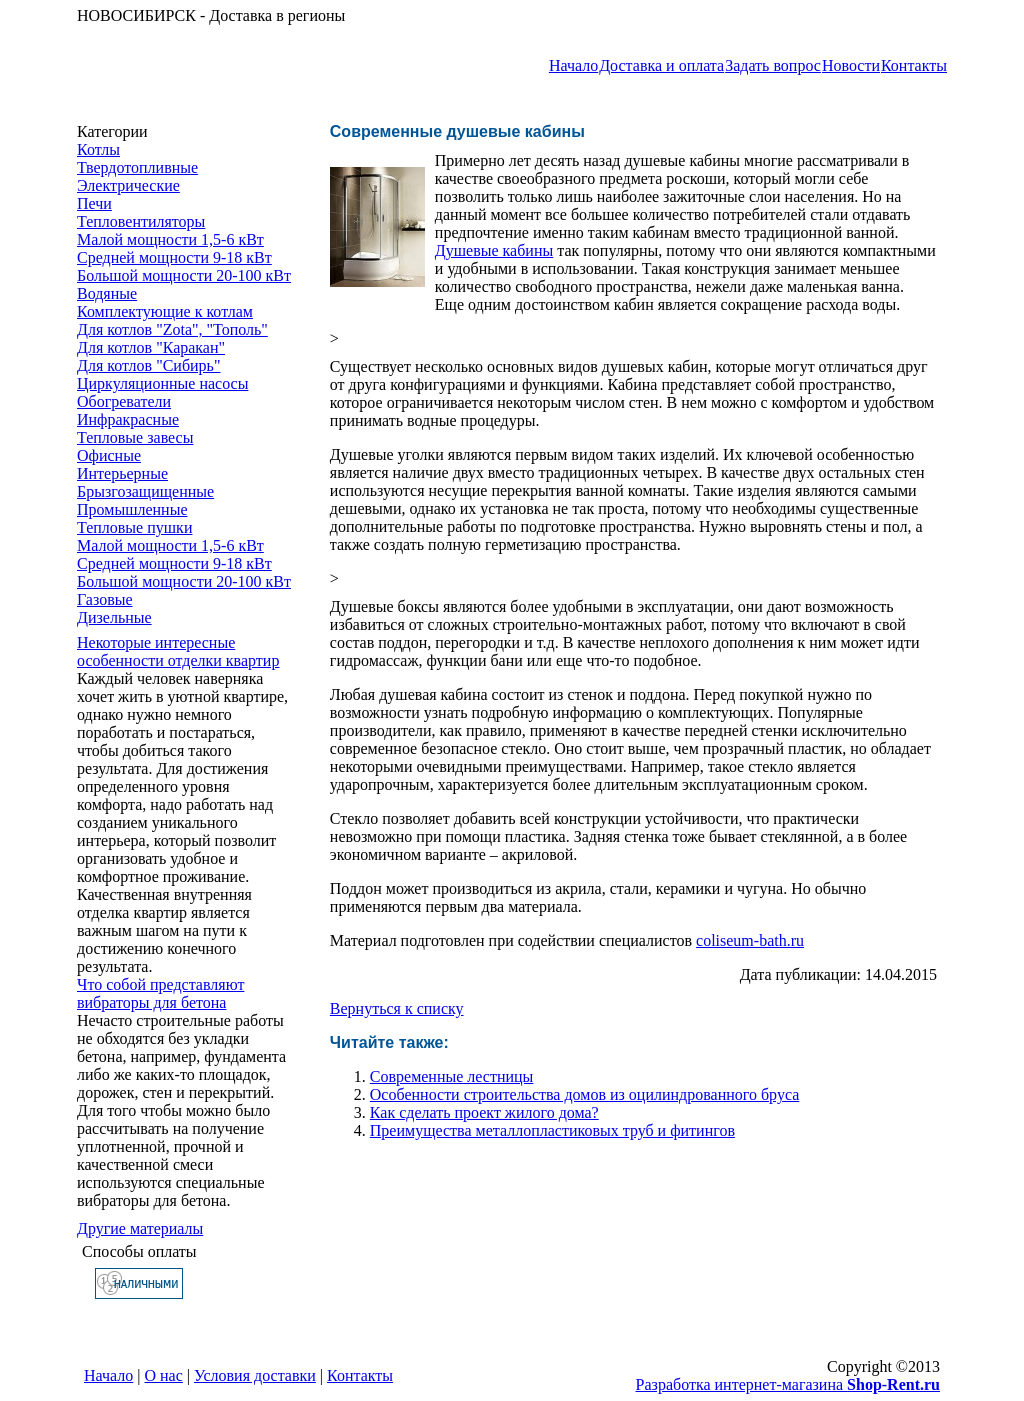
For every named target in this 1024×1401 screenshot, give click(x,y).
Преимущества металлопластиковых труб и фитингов (552, 1130)
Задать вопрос (773, 65)
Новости (851, 65)
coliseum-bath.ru (750, 940)
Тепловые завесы (135, 437)
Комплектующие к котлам (165, 311)
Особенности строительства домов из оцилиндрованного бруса (584, 1094)
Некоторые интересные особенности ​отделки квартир (178, 651)
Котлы (98, 149)
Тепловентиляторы (141, 221)
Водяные (107, 293)
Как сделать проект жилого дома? (484, 1112)
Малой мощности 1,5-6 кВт (170, 239)
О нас (164, 1375)
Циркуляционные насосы (162, 383)
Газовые (105, 599)
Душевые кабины (494, 250)
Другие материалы (140, 1228)
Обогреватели (124, 401)
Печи (94, 203)
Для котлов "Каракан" (151, 347)
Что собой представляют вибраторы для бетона (160, 993)
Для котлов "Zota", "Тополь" (172, 329)
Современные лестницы (452, 1076)
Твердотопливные (137, 167)
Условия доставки (255, 1375)
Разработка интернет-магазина (788, 1384)
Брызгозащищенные (145, 491)
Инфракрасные (128, 419)
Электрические (128, 185)
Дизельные (114, 617)
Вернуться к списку (397, 1008)
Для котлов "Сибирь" (148, 365)
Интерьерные (122, 473)
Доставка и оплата (661, 65)
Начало (573, 65)
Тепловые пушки (134, 527)
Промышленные (132, 509)
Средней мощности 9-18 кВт (174, 257)
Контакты (914, 65)
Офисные (109, 455)
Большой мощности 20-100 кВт (184, 275)
